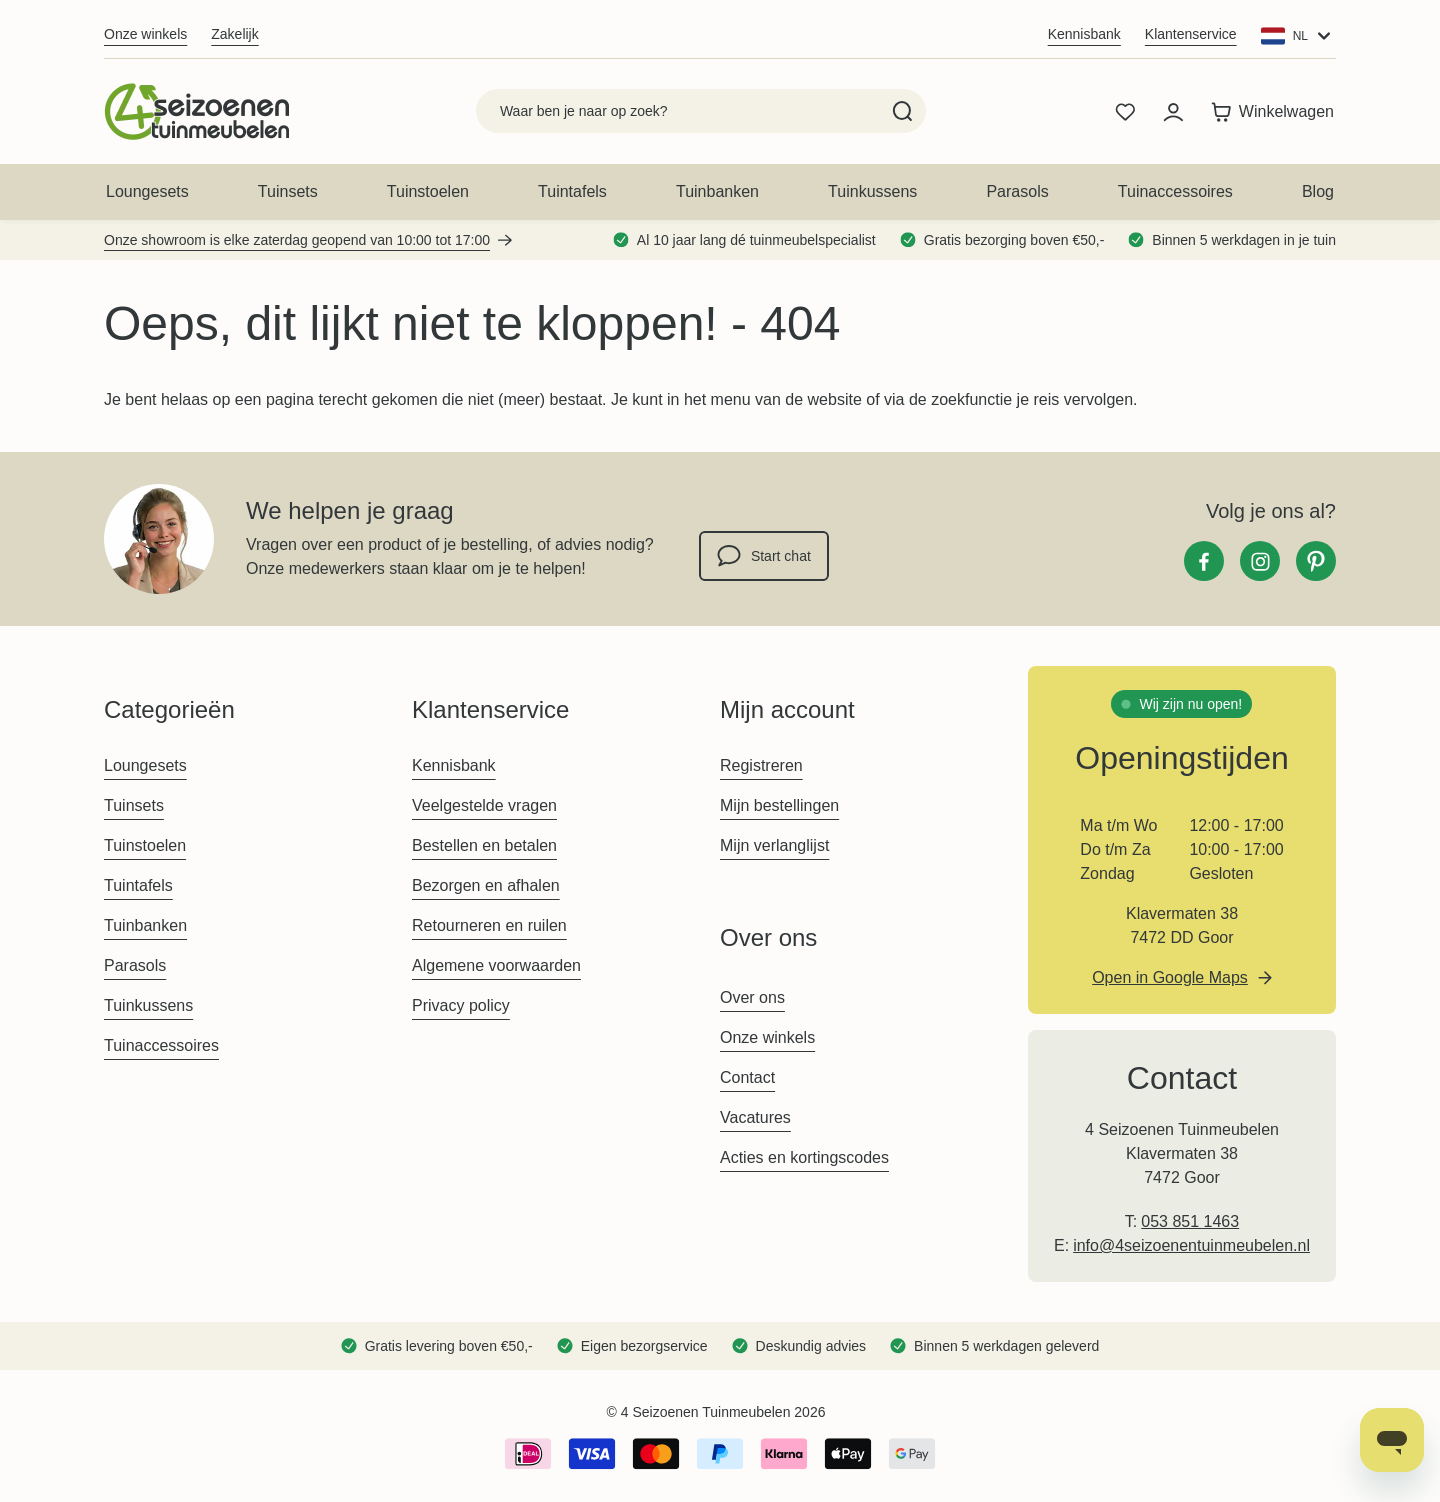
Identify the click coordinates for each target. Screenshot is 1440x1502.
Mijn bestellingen (779, 805)
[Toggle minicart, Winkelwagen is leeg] (1272, 112)
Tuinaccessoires (1175, 191)
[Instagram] (1260, 561)
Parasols (1017, 191)
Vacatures (755, 1117)
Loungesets (147, 191)
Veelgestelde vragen (484, 805)
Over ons (752, 997)
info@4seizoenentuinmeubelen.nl (1191, 1245)
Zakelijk (234, 34)
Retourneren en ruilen (489, 925)
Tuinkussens (872, 191)
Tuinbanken (717, 191)
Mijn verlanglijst (774, 845)
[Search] (902, 111)
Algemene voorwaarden (496, 965)
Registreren (761, 765)
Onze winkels (145, 34)
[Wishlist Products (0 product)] (1125, 112)
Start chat (764, 556)
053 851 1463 (1190, 1221)
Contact (747, 1077)
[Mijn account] (1173, 112)
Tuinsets (288, 191)
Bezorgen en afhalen (486, 885)
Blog (1318, 191)
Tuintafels (572, 191)
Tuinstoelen (428, 191)
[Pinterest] (1316, 561)
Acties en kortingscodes (804, 1157)
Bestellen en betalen (484, 845)
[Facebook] (1204, 561)
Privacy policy (461, 1005)
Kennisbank (1084, 34)
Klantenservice (1191, 34)
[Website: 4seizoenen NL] (1298, 36)
